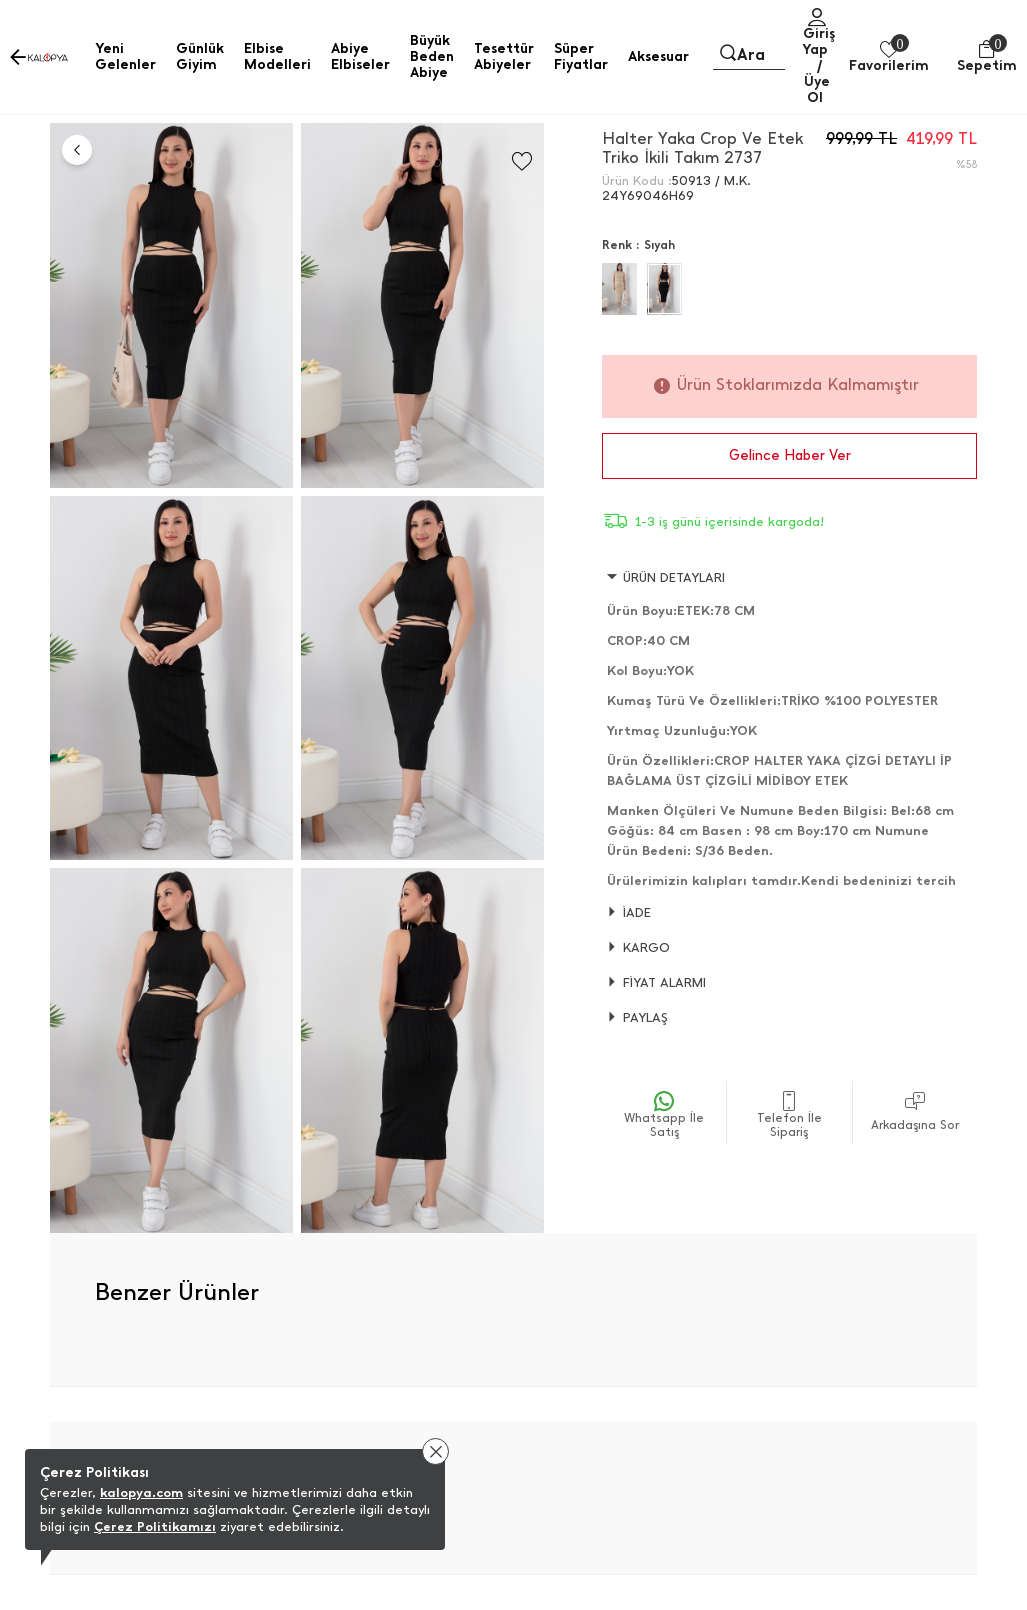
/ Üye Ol (817, 81)
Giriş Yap (818, 41)
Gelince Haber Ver (790, 455)
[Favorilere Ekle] (522, 161)
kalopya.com (141, 1492)
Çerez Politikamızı (155, 1526)
